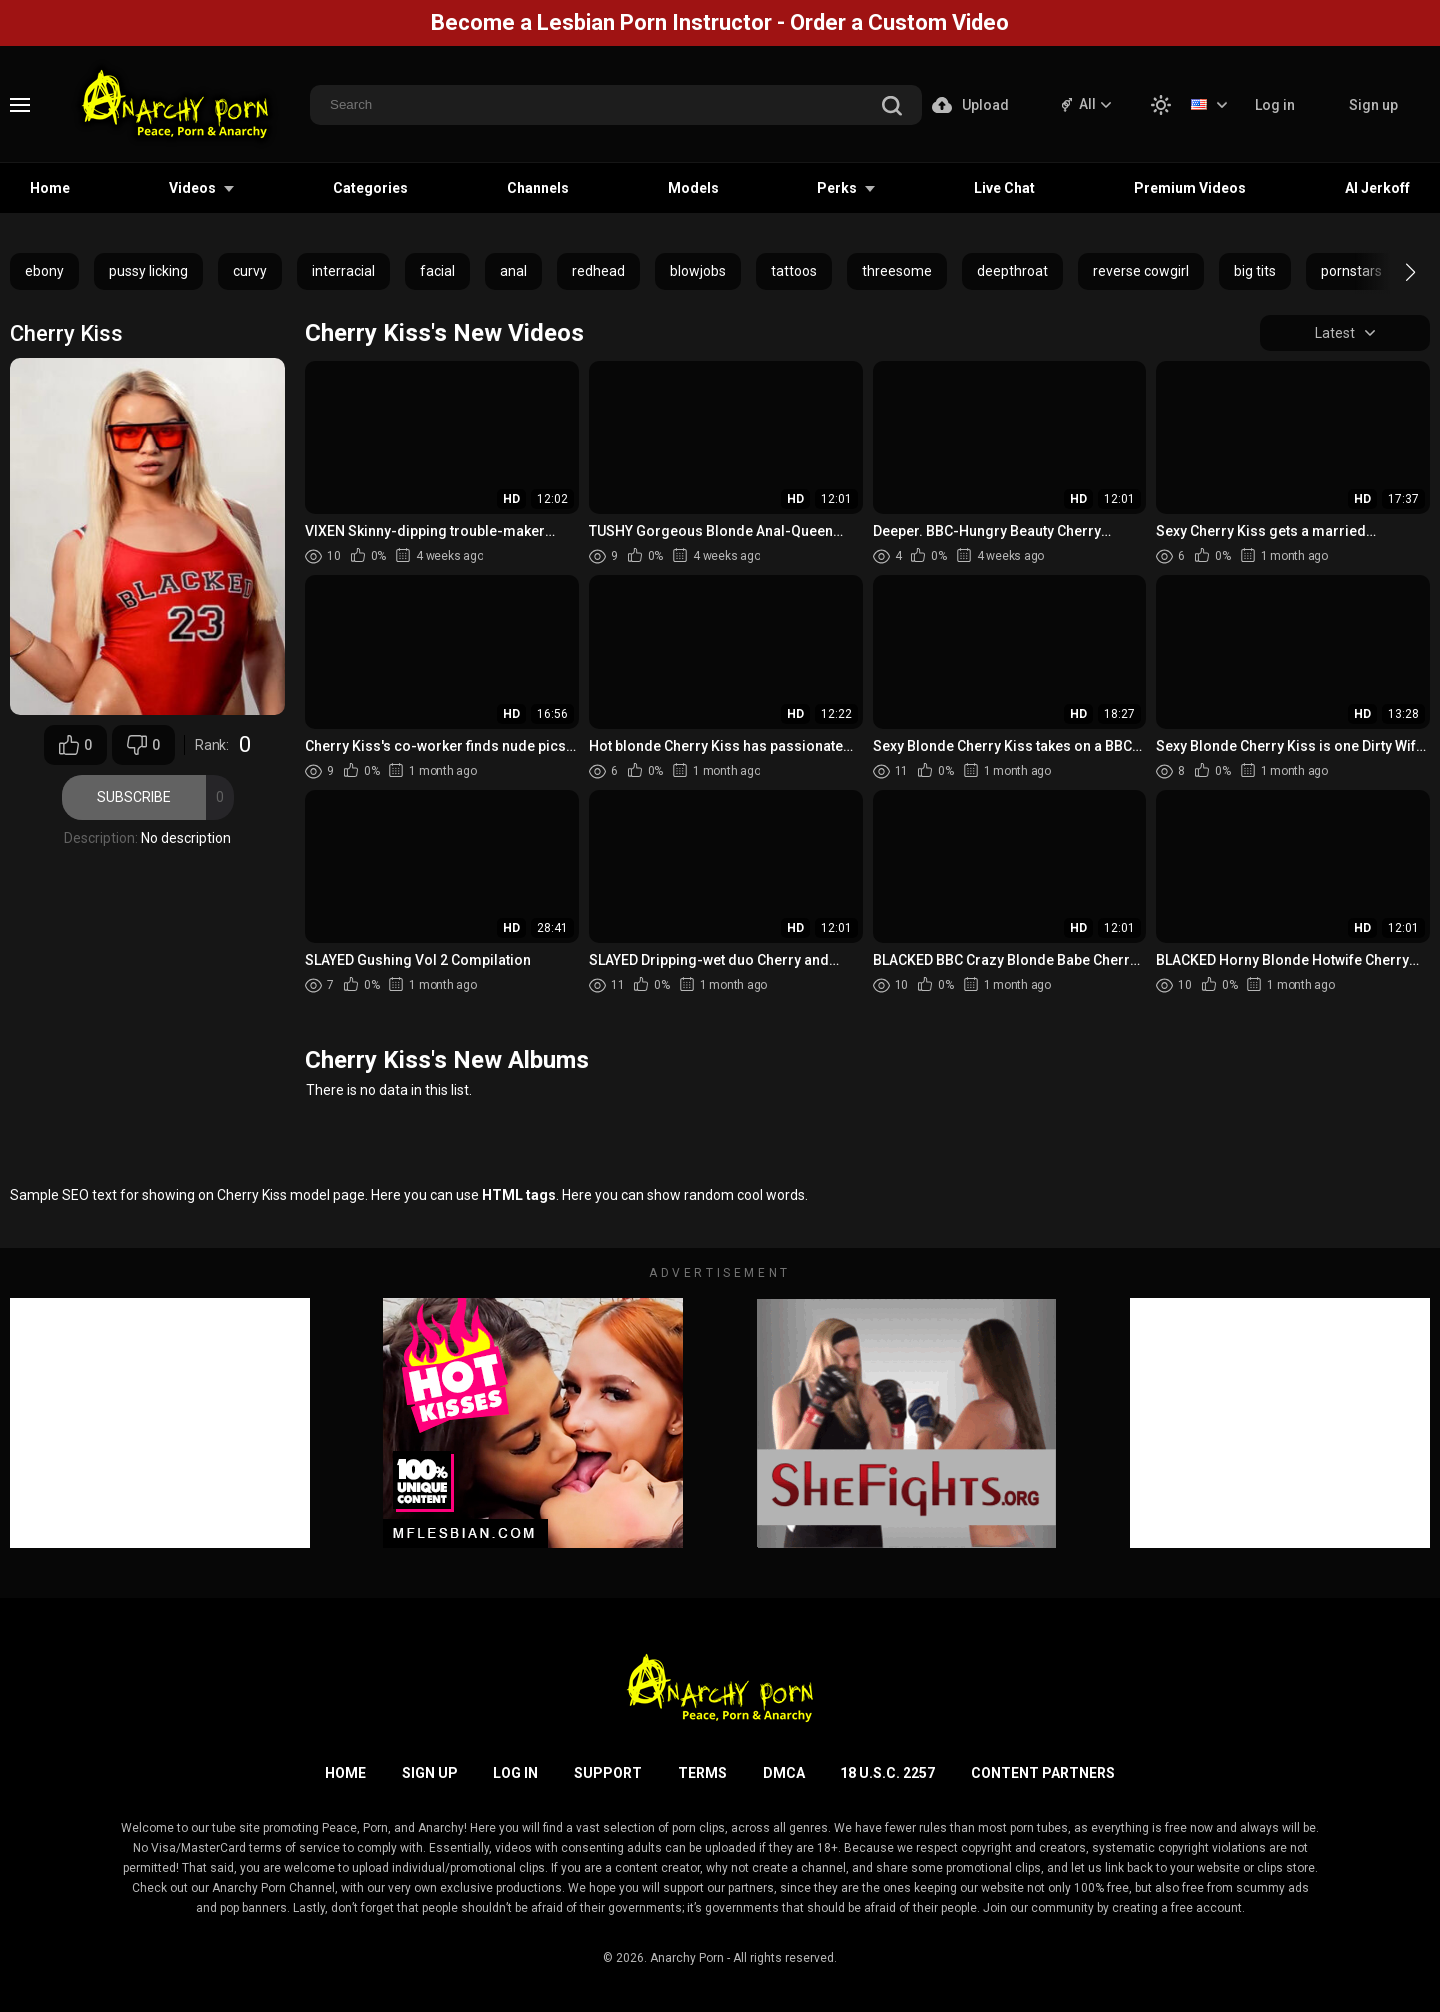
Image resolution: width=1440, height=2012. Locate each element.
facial (437, 271)
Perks (837, 188)
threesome (897, 271)
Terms (702, 1773)
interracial (343, 271)
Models (693, 188)
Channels (538, 188)
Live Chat (1004, 188)
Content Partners (1043, 1773)
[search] (892, 107)
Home (50, 188)
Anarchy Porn (687, 1958)
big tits (1255, 271)
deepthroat (1012, 271)
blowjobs (698, 271)
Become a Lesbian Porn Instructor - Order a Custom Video (720, 22)
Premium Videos (1190, 188)
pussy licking (148, 271)
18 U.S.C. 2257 (887, 1773)
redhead (598, 271)
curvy (250, 271)
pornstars (1351, 271)
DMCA (784, 1773)
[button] (1392, 272)
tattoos (794, 271)
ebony (44, 271)
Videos (192, 188)
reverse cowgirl (1141, 271)
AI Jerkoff (1377, 188)
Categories (370, 188)
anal (513, 271)
